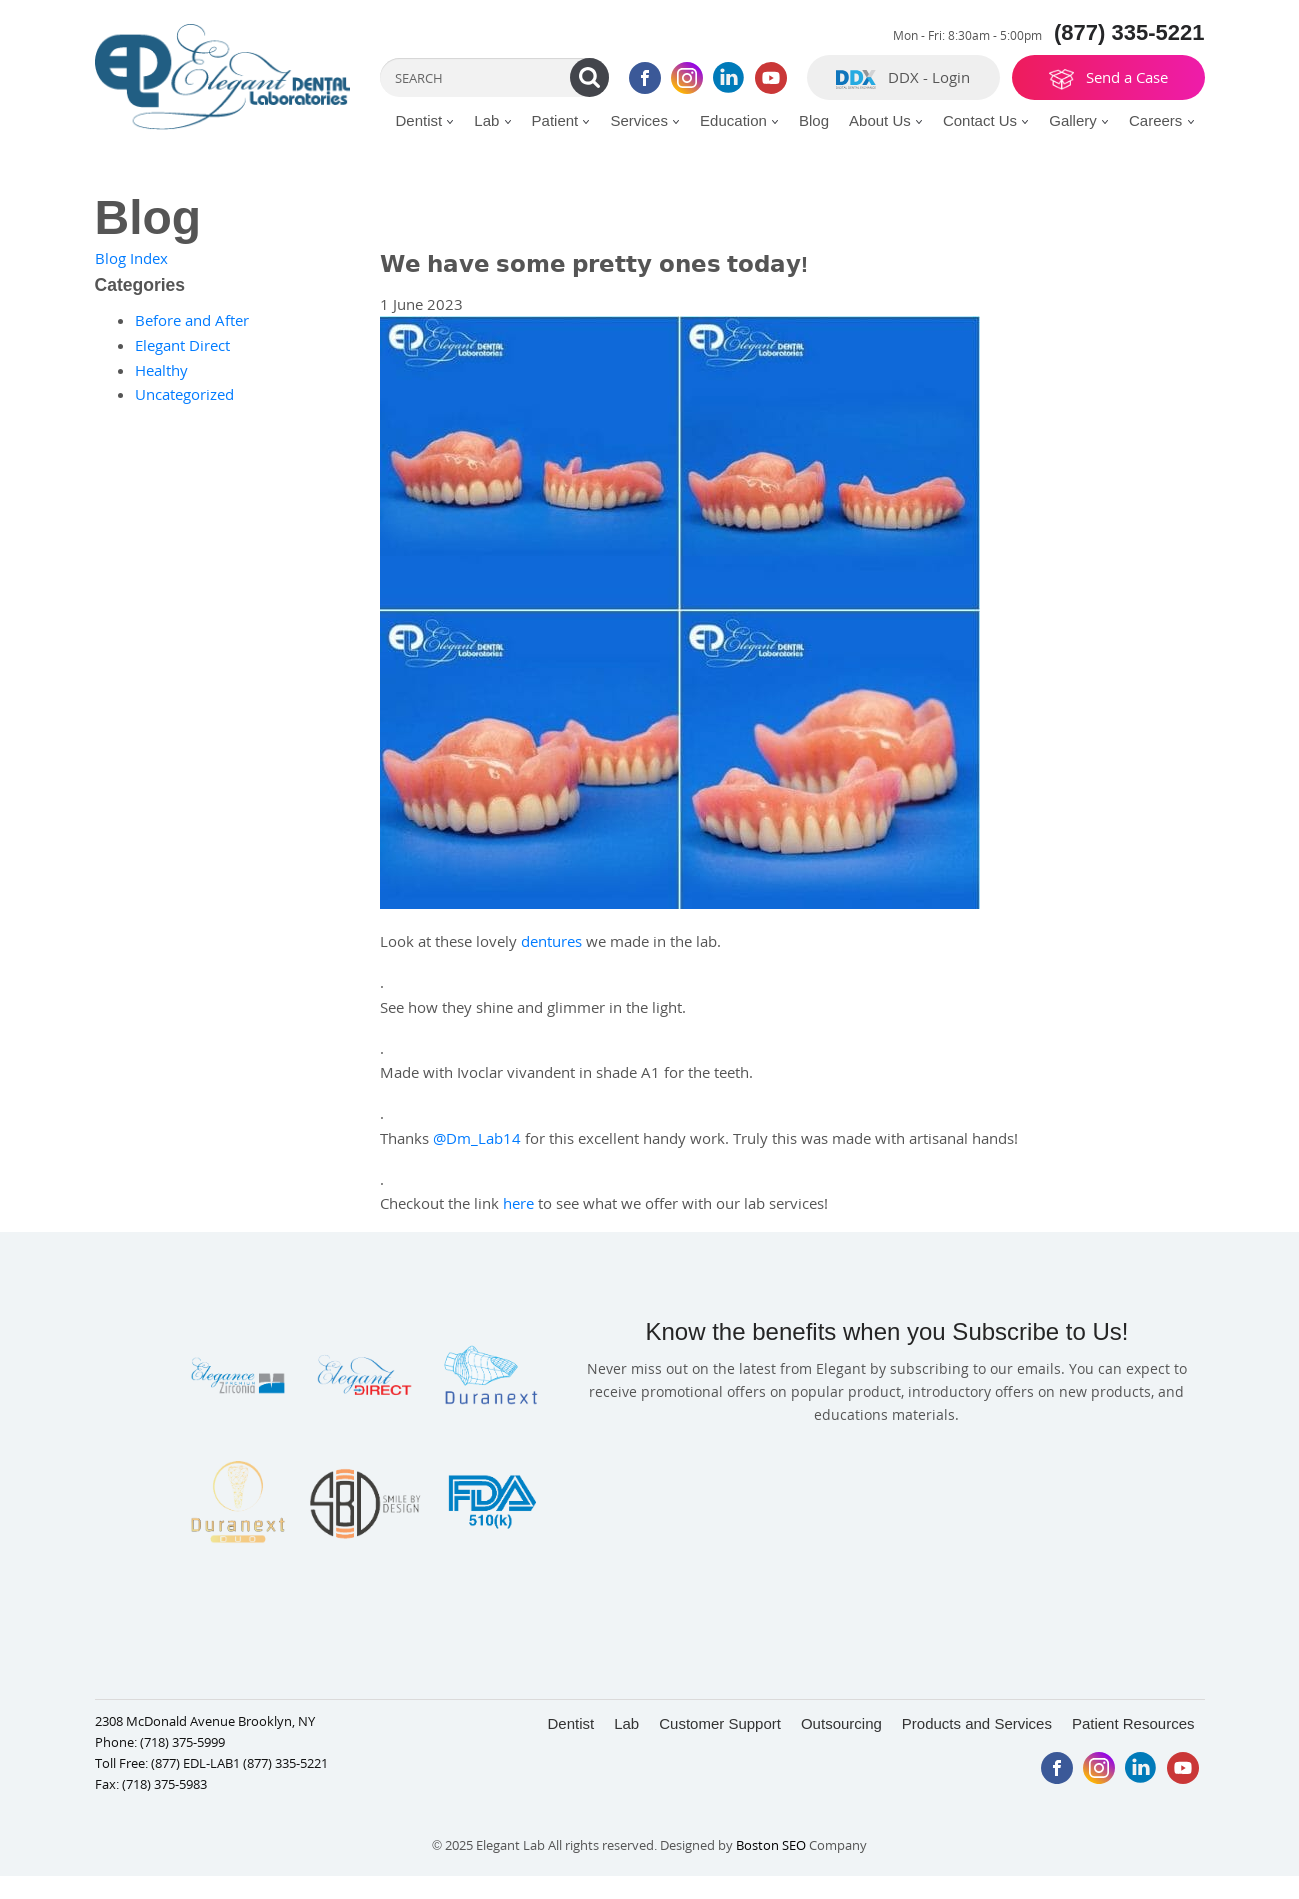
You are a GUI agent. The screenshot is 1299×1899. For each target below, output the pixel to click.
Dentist (424, 120)
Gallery (1079, 120)
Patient (561, 120)
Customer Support (720, 1723)
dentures (551, 941)
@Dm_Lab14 (477, 1138)
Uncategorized (184, 394)
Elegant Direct (182, 345)
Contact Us (986, 120)
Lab (492, 120)
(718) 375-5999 (182, 1742)
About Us (886, 120)
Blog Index (131, 258)
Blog (814, 120)
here (518, 1203)
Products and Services (977, 1723)
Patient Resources (1133, 1723)
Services (645, 120)
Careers (1162, 120)
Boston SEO (772, 1845)
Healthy (161, 370)
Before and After (192, 320)
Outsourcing (841, 1723)
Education (739, 120)
